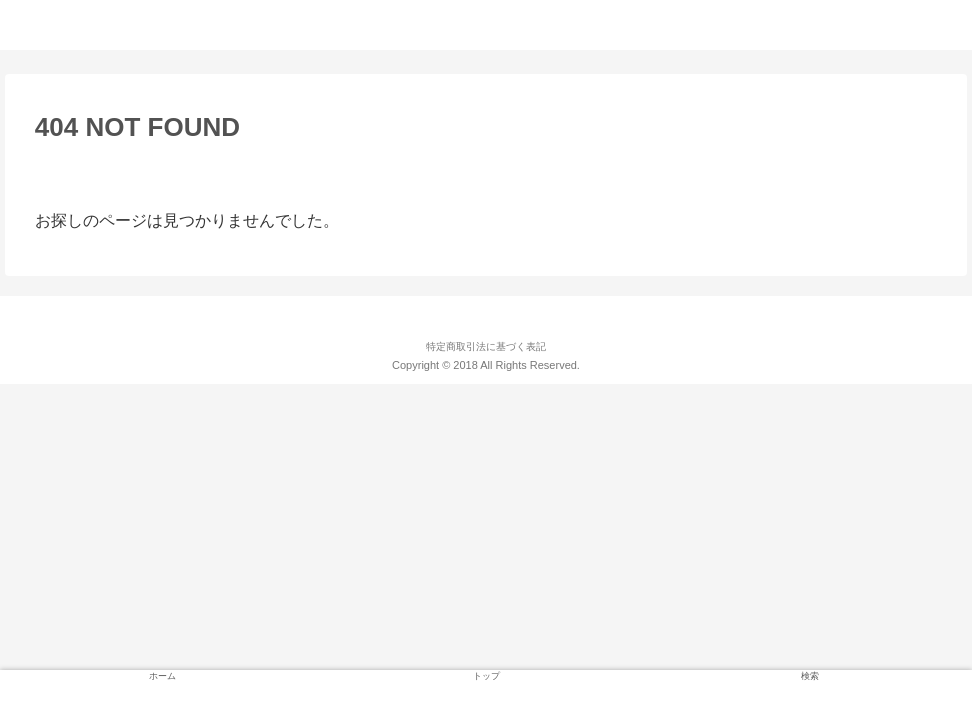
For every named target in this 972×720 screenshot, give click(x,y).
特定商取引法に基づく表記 (486, 346)
